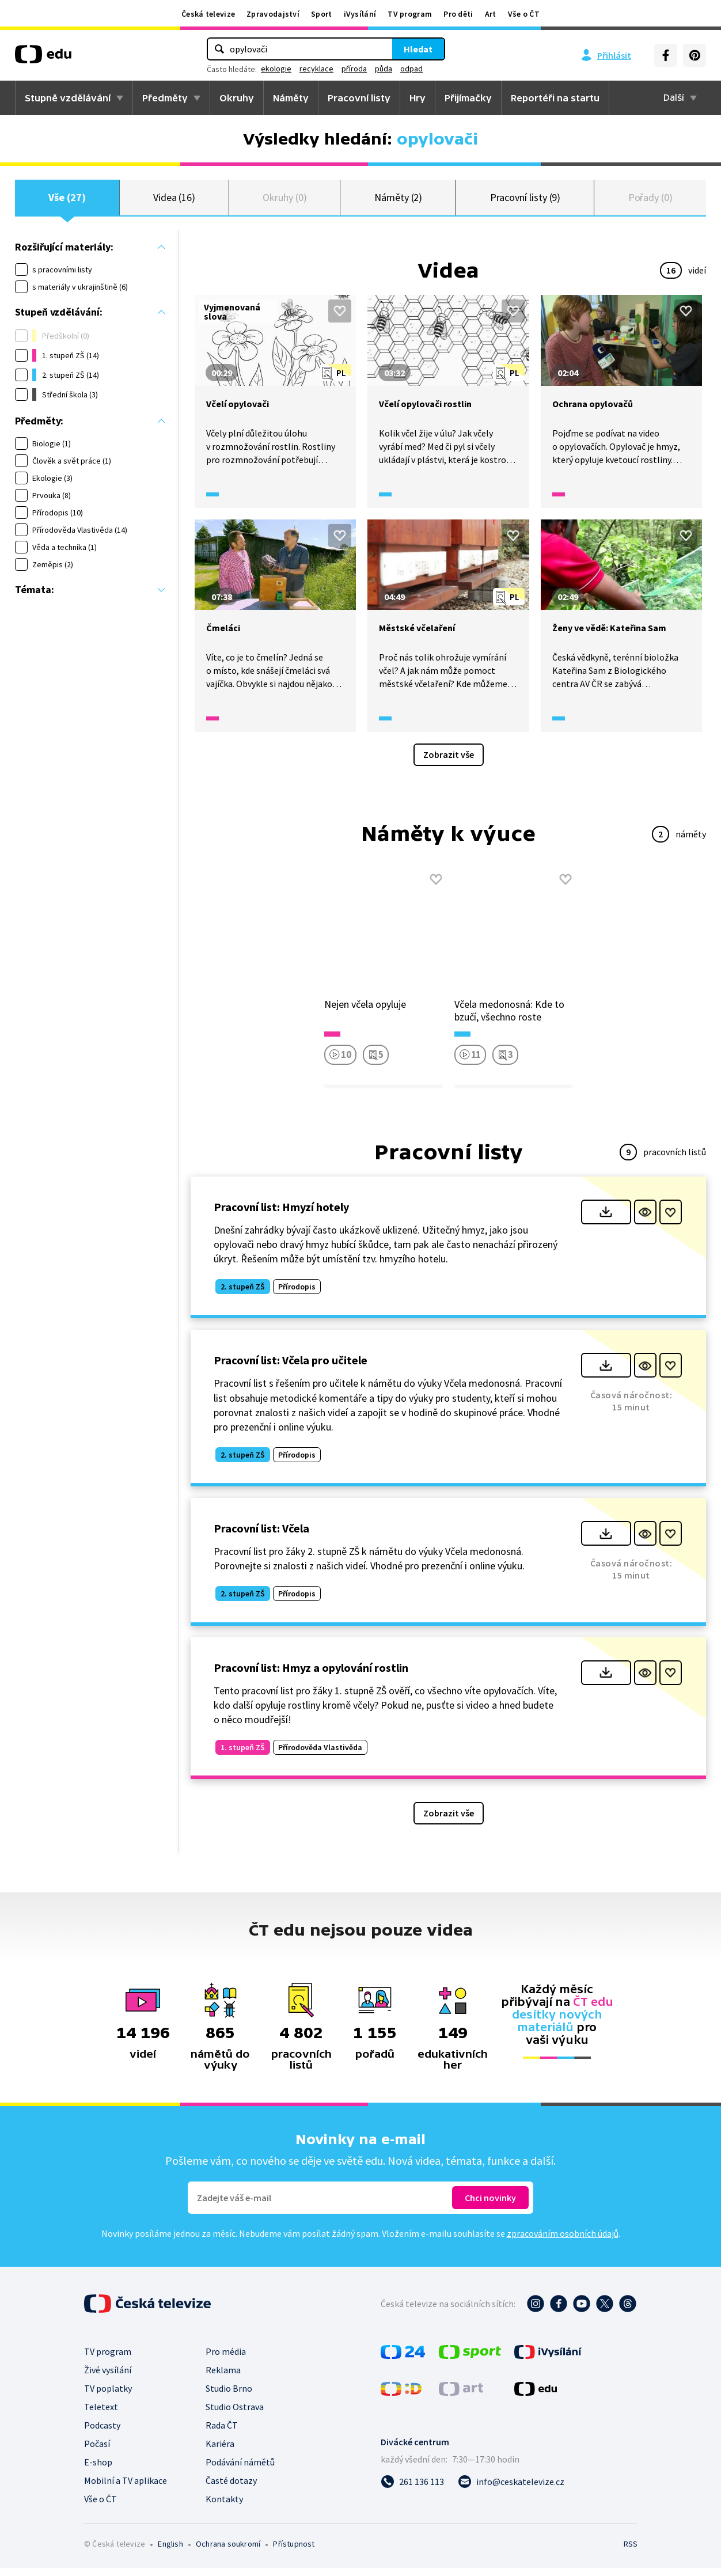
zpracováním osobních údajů (562, 2241)
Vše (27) (66, 201)
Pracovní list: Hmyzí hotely (281, 1215)
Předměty (165, 98)
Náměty (291, 98)
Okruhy (236, 98)
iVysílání (360, 14)
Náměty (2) (398, 201)
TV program (410, 14)
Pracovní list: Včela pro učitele (290, 1368)
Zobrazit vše (448, 762)
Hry (417, 98)
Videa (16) (174, 201)
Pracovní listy (359, 98)
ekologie (276, 68)
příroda (354, 68)
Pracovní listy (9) (525, 201)
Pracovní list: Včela (261, 1536)
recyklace (316, 68)
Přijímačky (468, 98)
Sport (321, 14)
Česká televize (208, 14)
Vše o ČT (524, 14)
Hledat (418, 49)
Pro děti (458, 14)
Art (490, 14)
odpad (411, 68)
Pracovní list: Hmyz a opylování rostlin (311, 1675)
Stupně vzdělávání (68, 98)
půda (383, 68)
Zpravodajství (272, 14)
